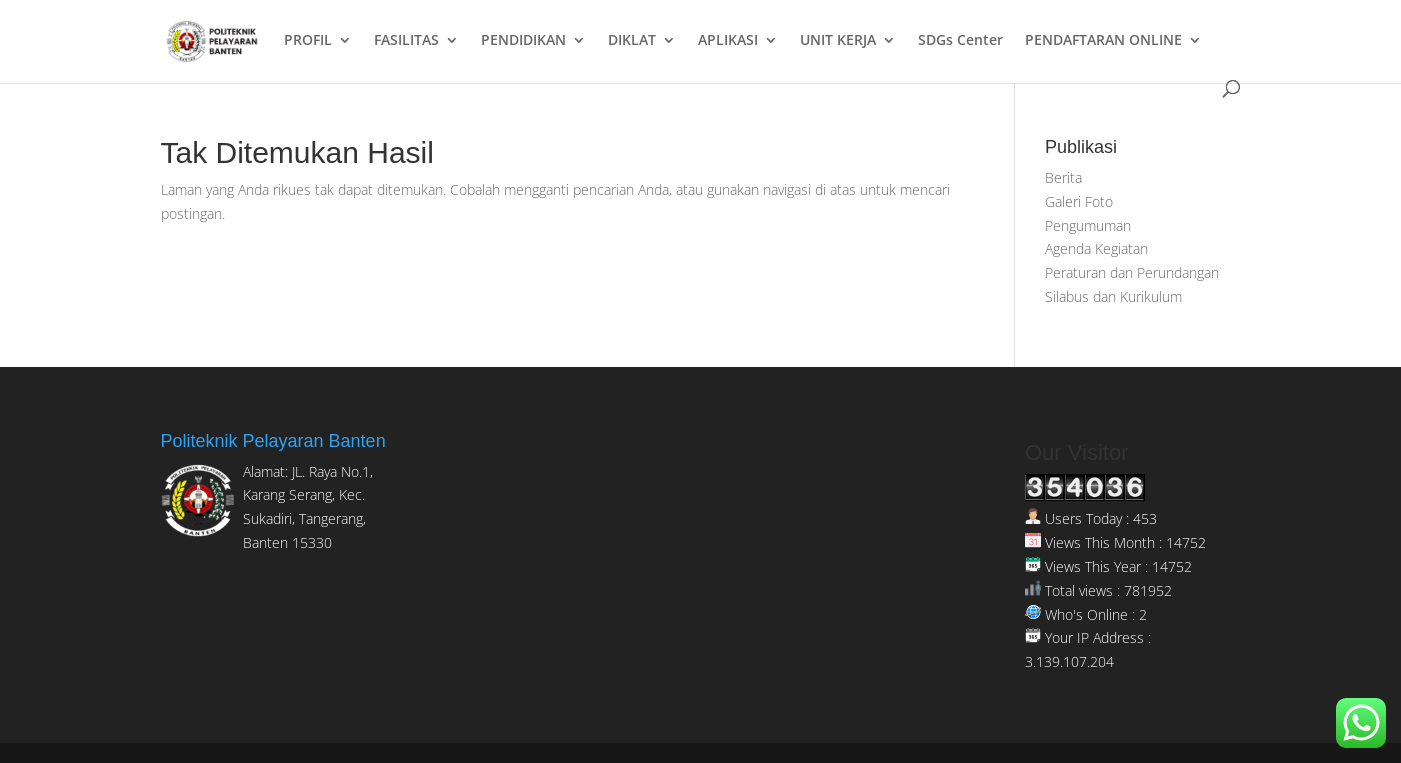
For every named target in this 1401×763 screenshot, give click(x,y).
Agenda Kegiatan (1096, 248)
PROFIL (308, 41)
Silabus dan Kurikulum (1113, 296)
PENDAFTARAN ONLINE (1103, 41)
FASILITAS (406, 41)
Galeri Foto (1079, 201)
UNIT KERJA (838, 41)
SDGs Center (960, 41)
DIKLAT (632, 41)
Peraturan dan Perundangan (1132, 272)
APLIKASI (728, 41)
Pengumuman (1088, 225)
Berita (1063, 177)
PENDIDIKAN (523, 41)
